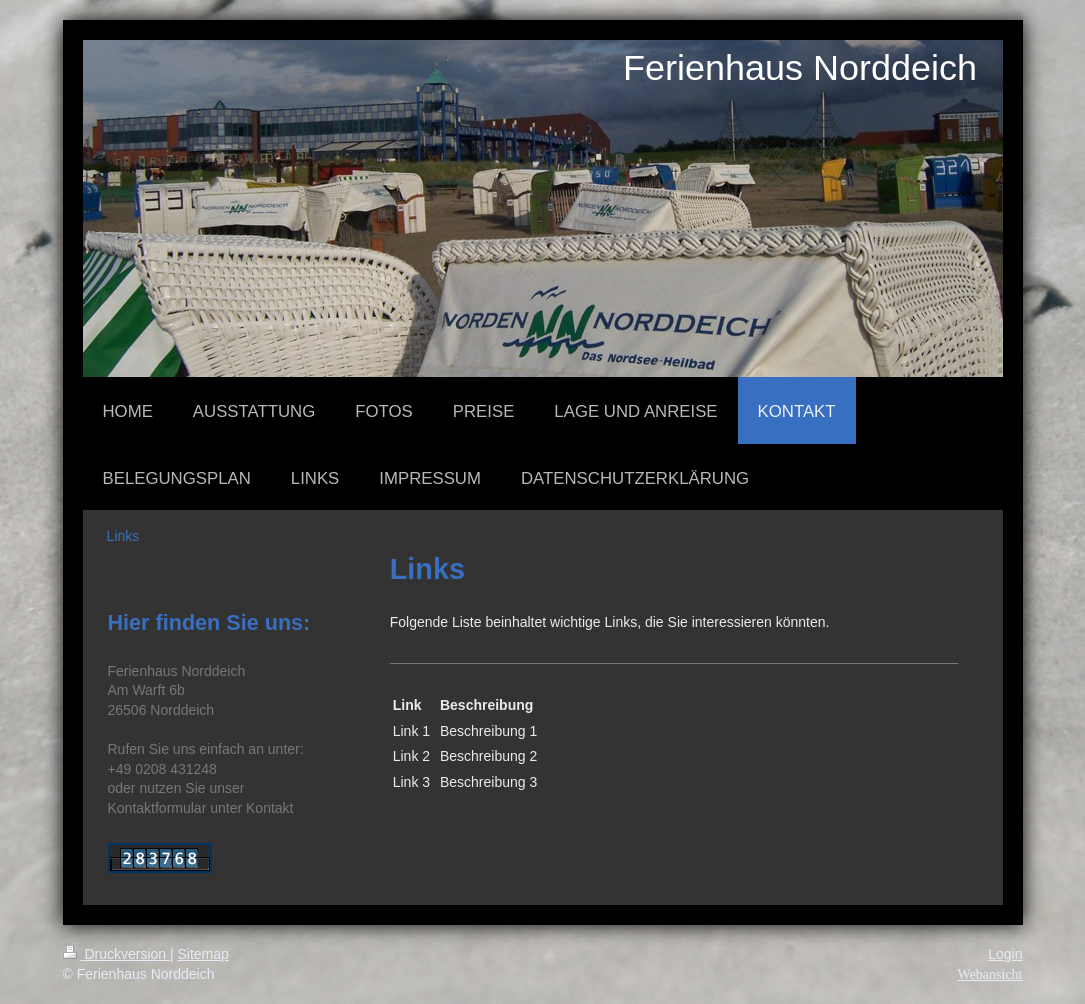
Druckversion (116, 954)
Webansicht (990, 974)
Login (1005, 954)
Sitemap (203, 954)
